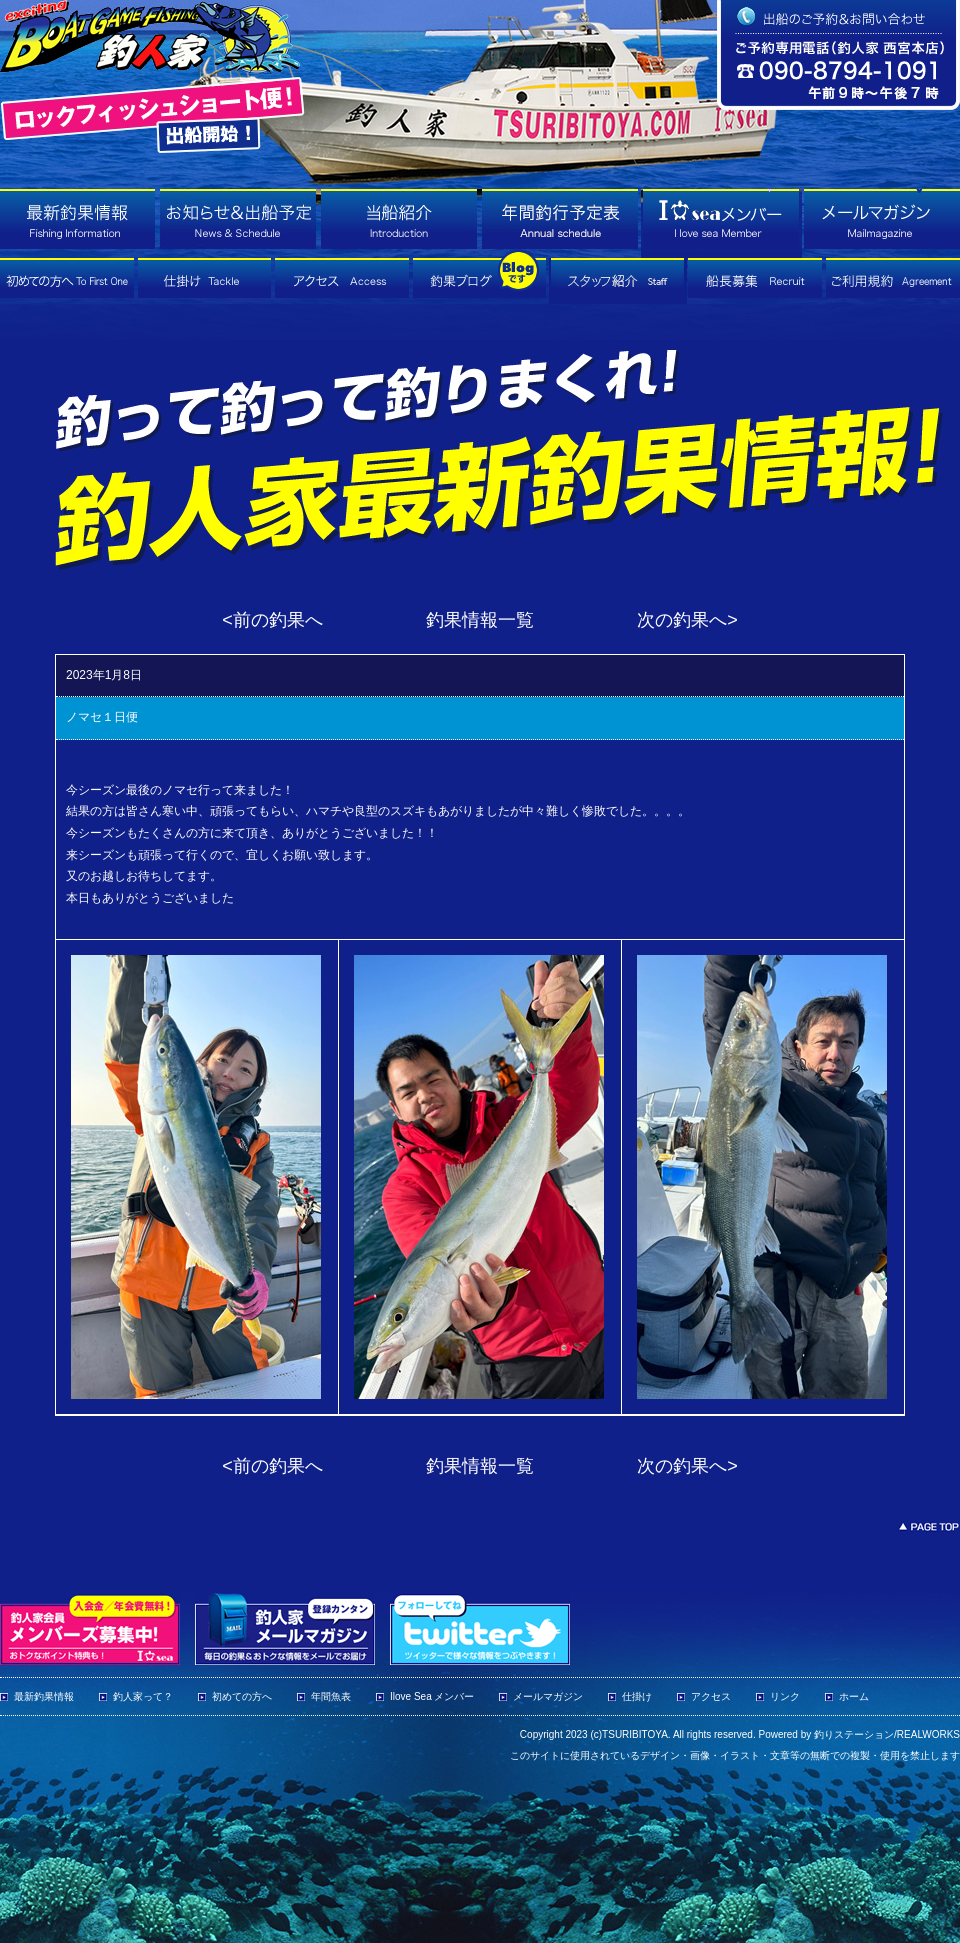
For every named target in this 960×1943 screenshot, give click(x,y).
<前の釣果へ (272, 620)
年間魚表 (331, 1696)
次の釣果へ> (687, 620)
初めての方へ (242, 1696)
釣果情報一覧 (480, 620)
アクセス (711, 1696)
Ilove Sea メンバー (432, 1696)
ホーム (854, 1696)
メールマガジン (548, 1696)
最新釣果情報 (44, 1696)
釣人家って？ (143, 1696)
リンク (785, 1696)
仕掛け (637, 1696)
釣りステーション (854, 1734)
